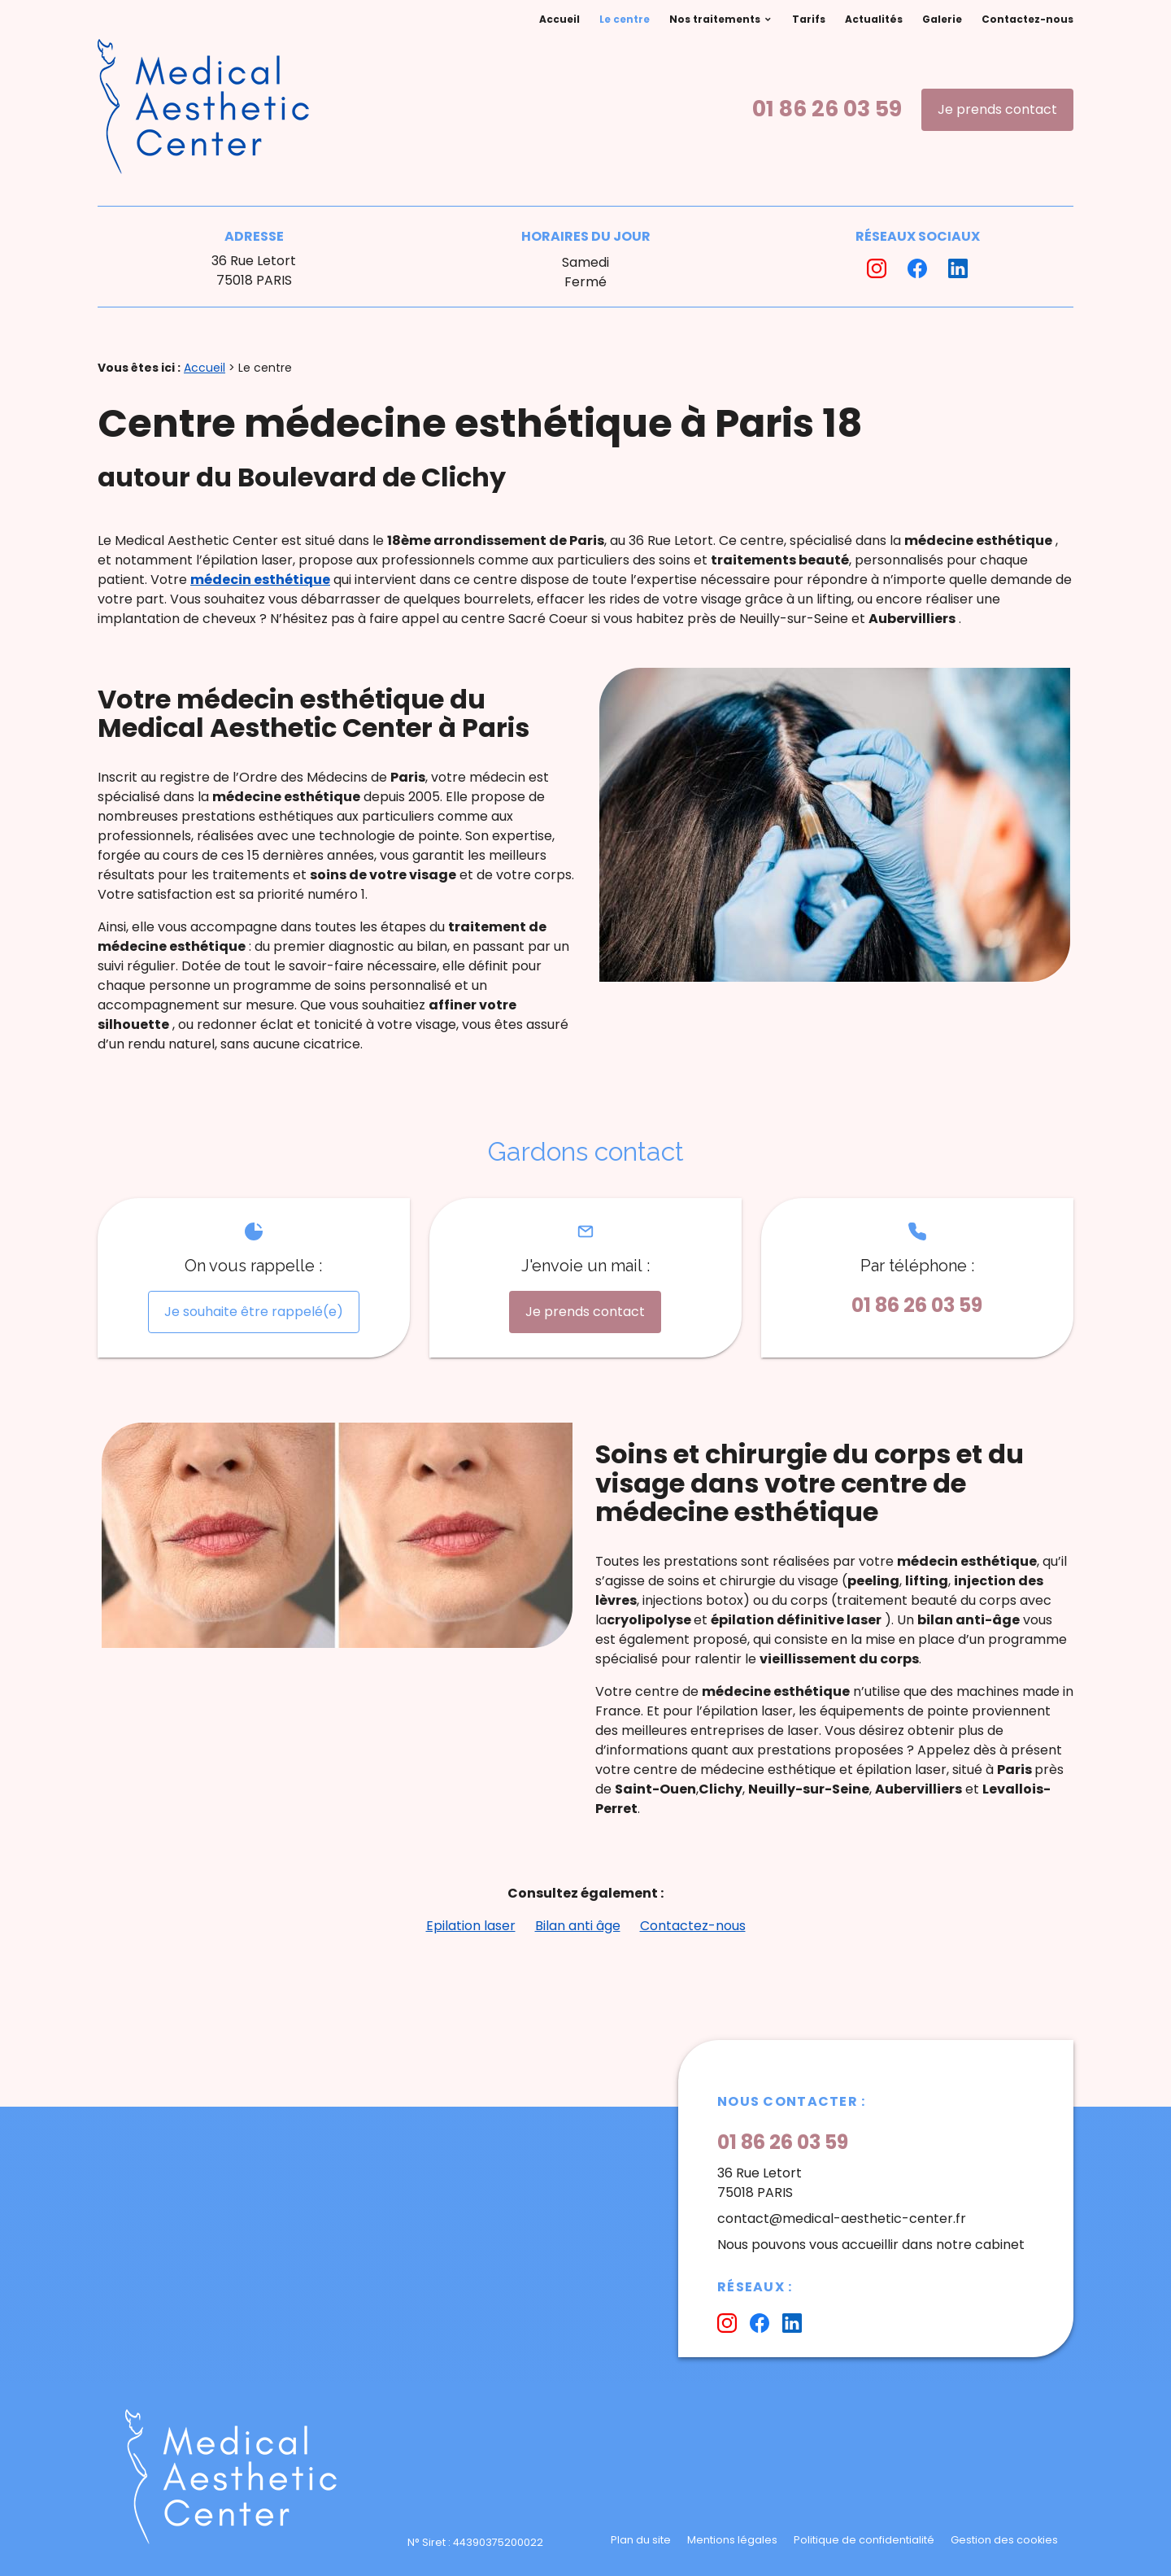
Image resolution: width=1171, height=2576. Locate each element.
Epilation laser (471, 1925)
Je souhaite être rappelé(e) (253, 1311)
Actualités (874, 19)
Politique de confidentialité (864, 2540)
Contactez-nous (1027, 19)
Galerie (942, 19)
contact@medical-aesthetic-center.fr (841, 2218)
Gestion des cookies (1004, 2540)
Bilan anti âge (577, 1925)
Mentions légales (732, 2540)
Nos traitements (714, 19)
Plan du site (641, 2540)
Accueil (559, 19)
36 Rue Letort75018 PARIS (253, 270)
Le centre (624, 19)
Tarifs (808, 19)
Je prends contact (997, 109)
